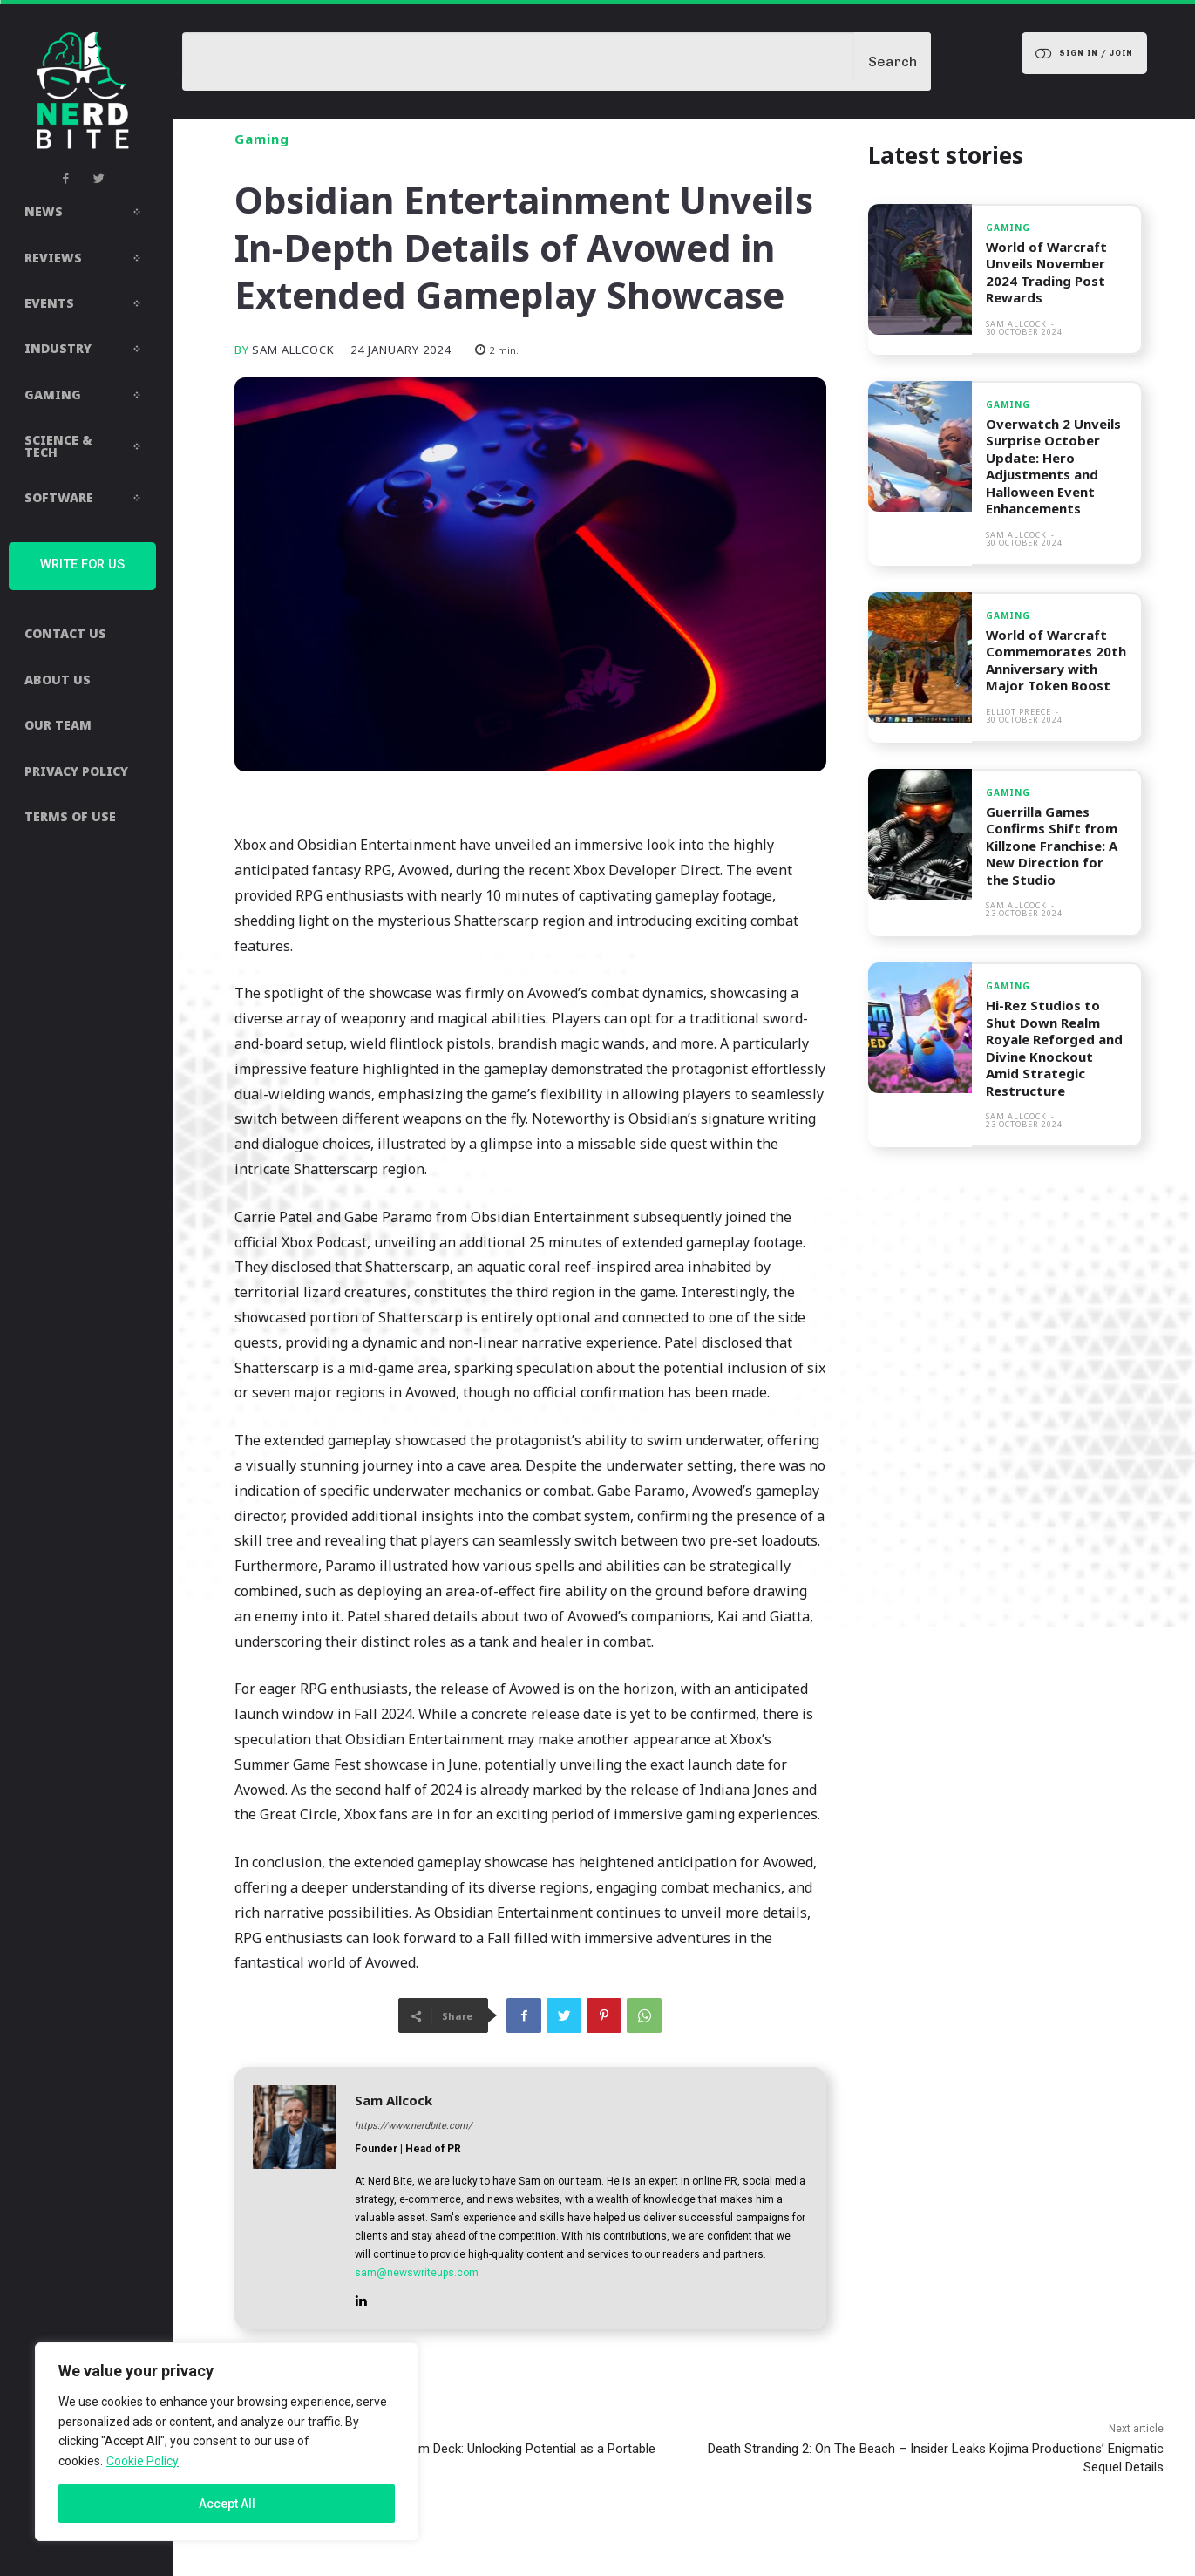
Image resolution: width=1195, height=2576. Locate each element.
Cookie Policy (142, 2461)
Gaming (261, 139)
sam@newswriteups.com (417, 2273)
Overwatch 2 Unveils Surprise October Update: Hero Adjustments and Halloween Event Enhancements (1053, 466)
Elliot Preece (1018, 711)
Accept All (227, 2504)
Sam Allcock (293, 350)
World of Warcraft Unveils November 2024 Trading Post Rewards (1047, 272)
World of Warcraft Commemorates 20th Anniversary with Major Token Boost (1056, 660)
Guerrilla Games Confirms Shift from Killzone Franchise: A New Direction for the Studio (1051, 845)
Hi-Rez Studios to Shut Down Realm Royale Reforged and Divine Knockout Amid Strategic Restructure (1054, 1047)
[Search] (892, 61)
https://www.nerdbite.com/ (413, 2125)
